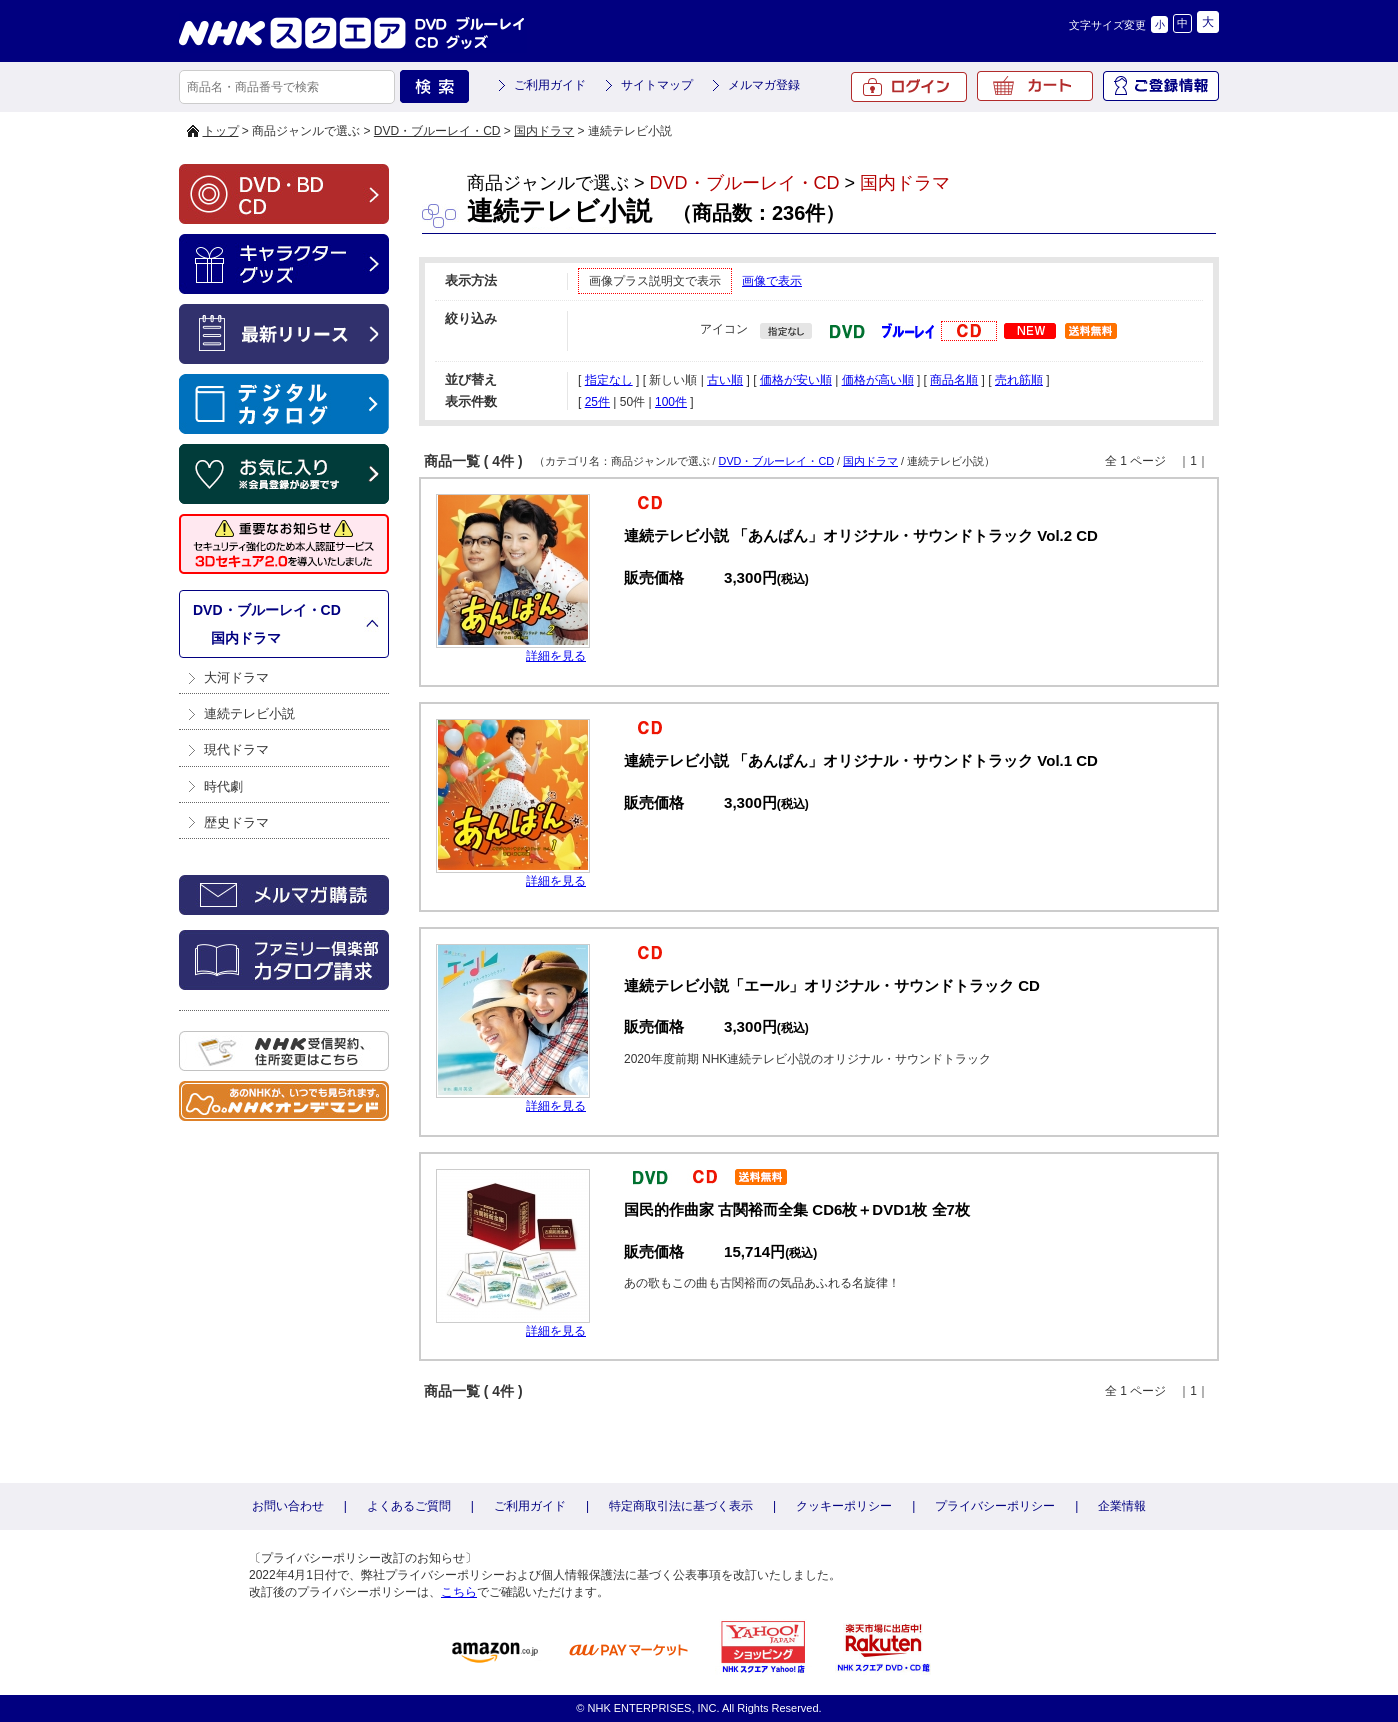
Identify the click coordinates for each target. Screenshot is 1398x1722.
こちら (459, 1592)
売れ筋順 (1019, 380)
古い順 (725, 380)
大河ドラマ (236, 677)
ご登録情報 (1161, 86)
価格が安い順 (796, 380)
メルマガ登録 (764, 85)
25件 (597, 402)
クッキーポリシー (844, 1506)
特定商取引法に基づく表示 (681, 1506)
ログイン (909, 87)
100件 (671, 402)
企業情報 (1122, 1506)
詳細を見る (556, 656)
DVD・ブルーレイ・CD (437, 131)
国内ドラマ (544, 131)
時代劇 (223, 786)
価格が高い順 (878, 380)
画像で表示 (772, 281)
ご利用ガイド (550, 85)
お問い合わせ (288, 1506)
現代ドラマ (236, 749)
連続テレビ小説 (249, 713)
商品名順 (954, 380)
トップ (221, 131)
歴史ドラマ (236, 822)
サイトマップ (657, 85)
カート (1035, 86)
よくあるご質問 (409, 1506)
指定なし (609, 380)
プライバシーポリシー (995, 1506)
